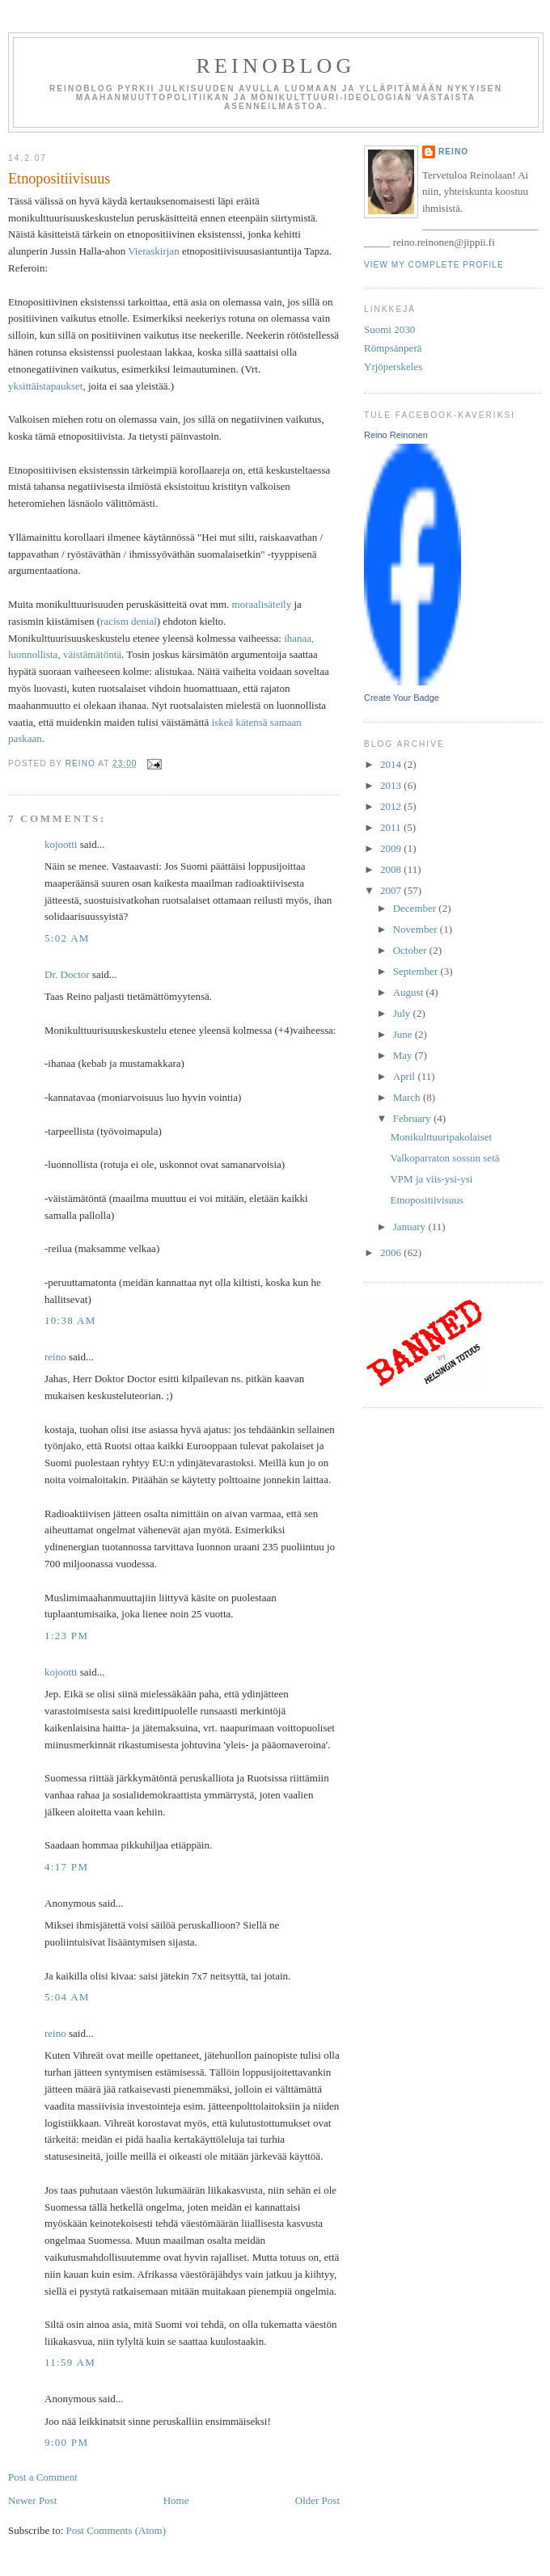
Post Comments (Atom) (116, 2530)
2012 (392, 806)
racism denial (128, 621)
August (409, 992)
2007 (392, 890)
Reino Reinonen (396, 435)
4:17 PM (66, 1867)
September (417, 971)
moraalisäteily (262, 604)
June (404, 1034)
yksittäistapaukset (45, 386)
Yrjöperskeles (393, 366)
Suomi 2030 (389, 329)
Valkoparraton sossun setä (444, 1158)
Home (176, 2500)
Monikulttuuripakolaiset (441, 1137)
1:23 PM (66, 1635)
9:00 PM (66, 2442)
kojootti (60, 844)
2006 (392, 1252)
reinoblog (275, 66)
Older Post (317, 2500)
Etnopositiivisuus (426, 1200)
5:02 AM (67, 938)
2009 (392, 848)
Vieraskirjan (153, 251)
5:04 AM (67, 1997)
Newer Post (32, 2500)
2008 (392, 869)
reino (55, 1357)
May (404, 1055)
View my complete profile (434, 264)
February (413, 1118)
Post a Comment (43, 2477)
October (411, 950)
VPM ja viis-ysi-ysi (431, 1179)
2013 (392, 785)
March (408, 1097)
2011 (392, 827)
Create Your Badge (401, 697)
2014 (392, 764)
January (411, 1227)
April (405, 1076)
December (416, 908)
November (416, 929)
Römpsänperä (392, 348)
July (403, 1013)
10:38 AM (70, 1320)
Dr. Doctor (67, 974)
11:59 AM (69, 2362)
